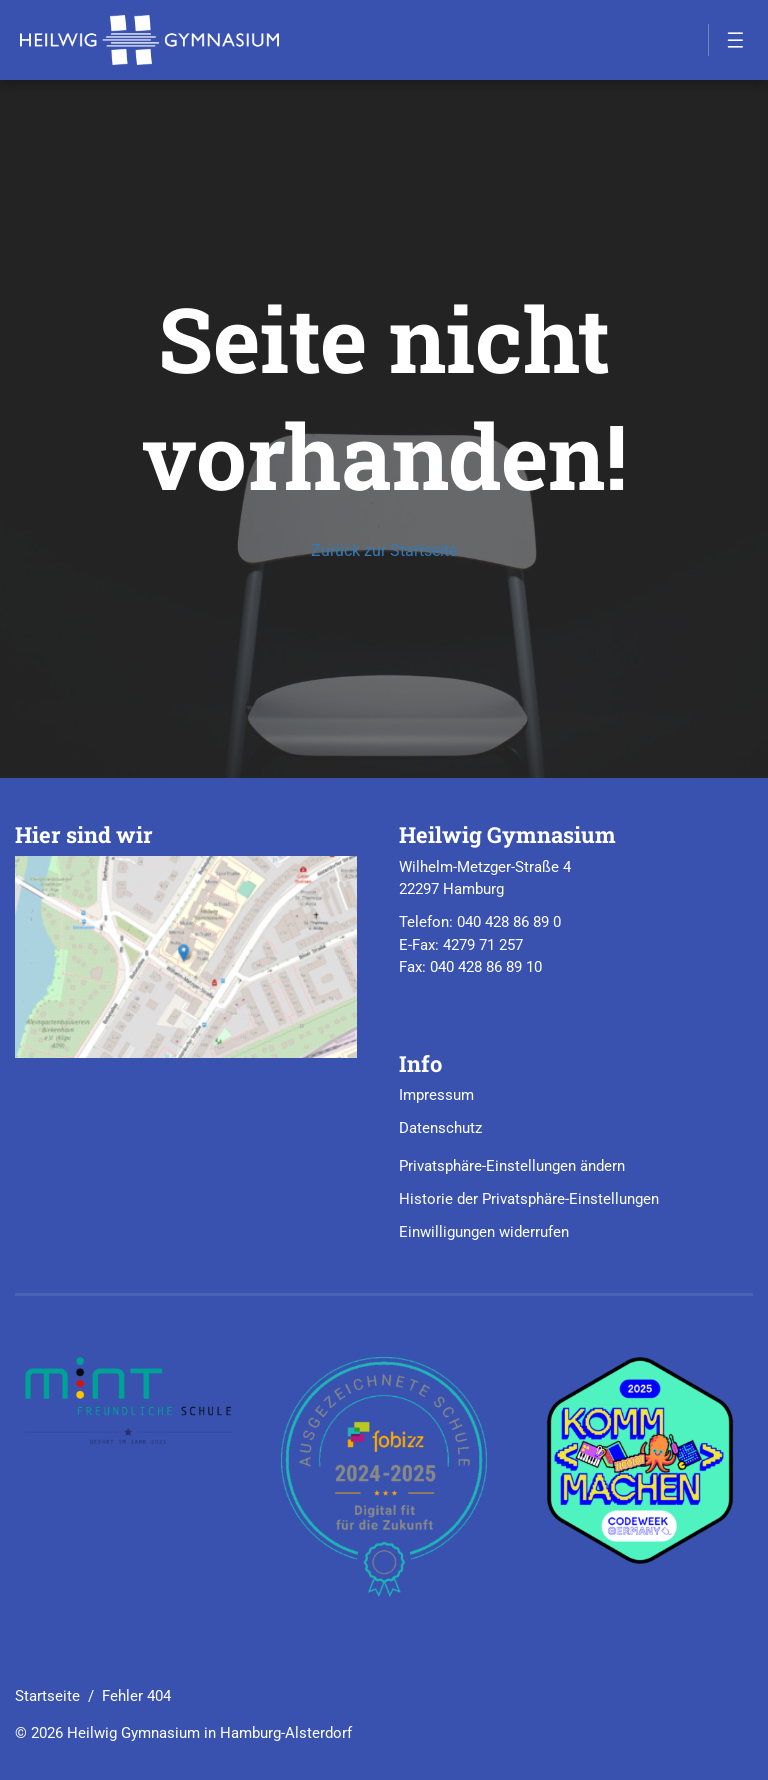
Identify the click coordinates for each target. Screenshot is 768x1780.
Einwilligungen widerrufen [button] (484, 1232)
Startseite (47, 1696)
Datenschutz (440, 1128)
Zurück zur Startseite (384, 550)
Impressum (436, 1095)
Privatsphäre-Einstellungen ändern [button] (512, 1166)
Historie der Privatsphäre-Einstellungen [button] (529, 1199)
